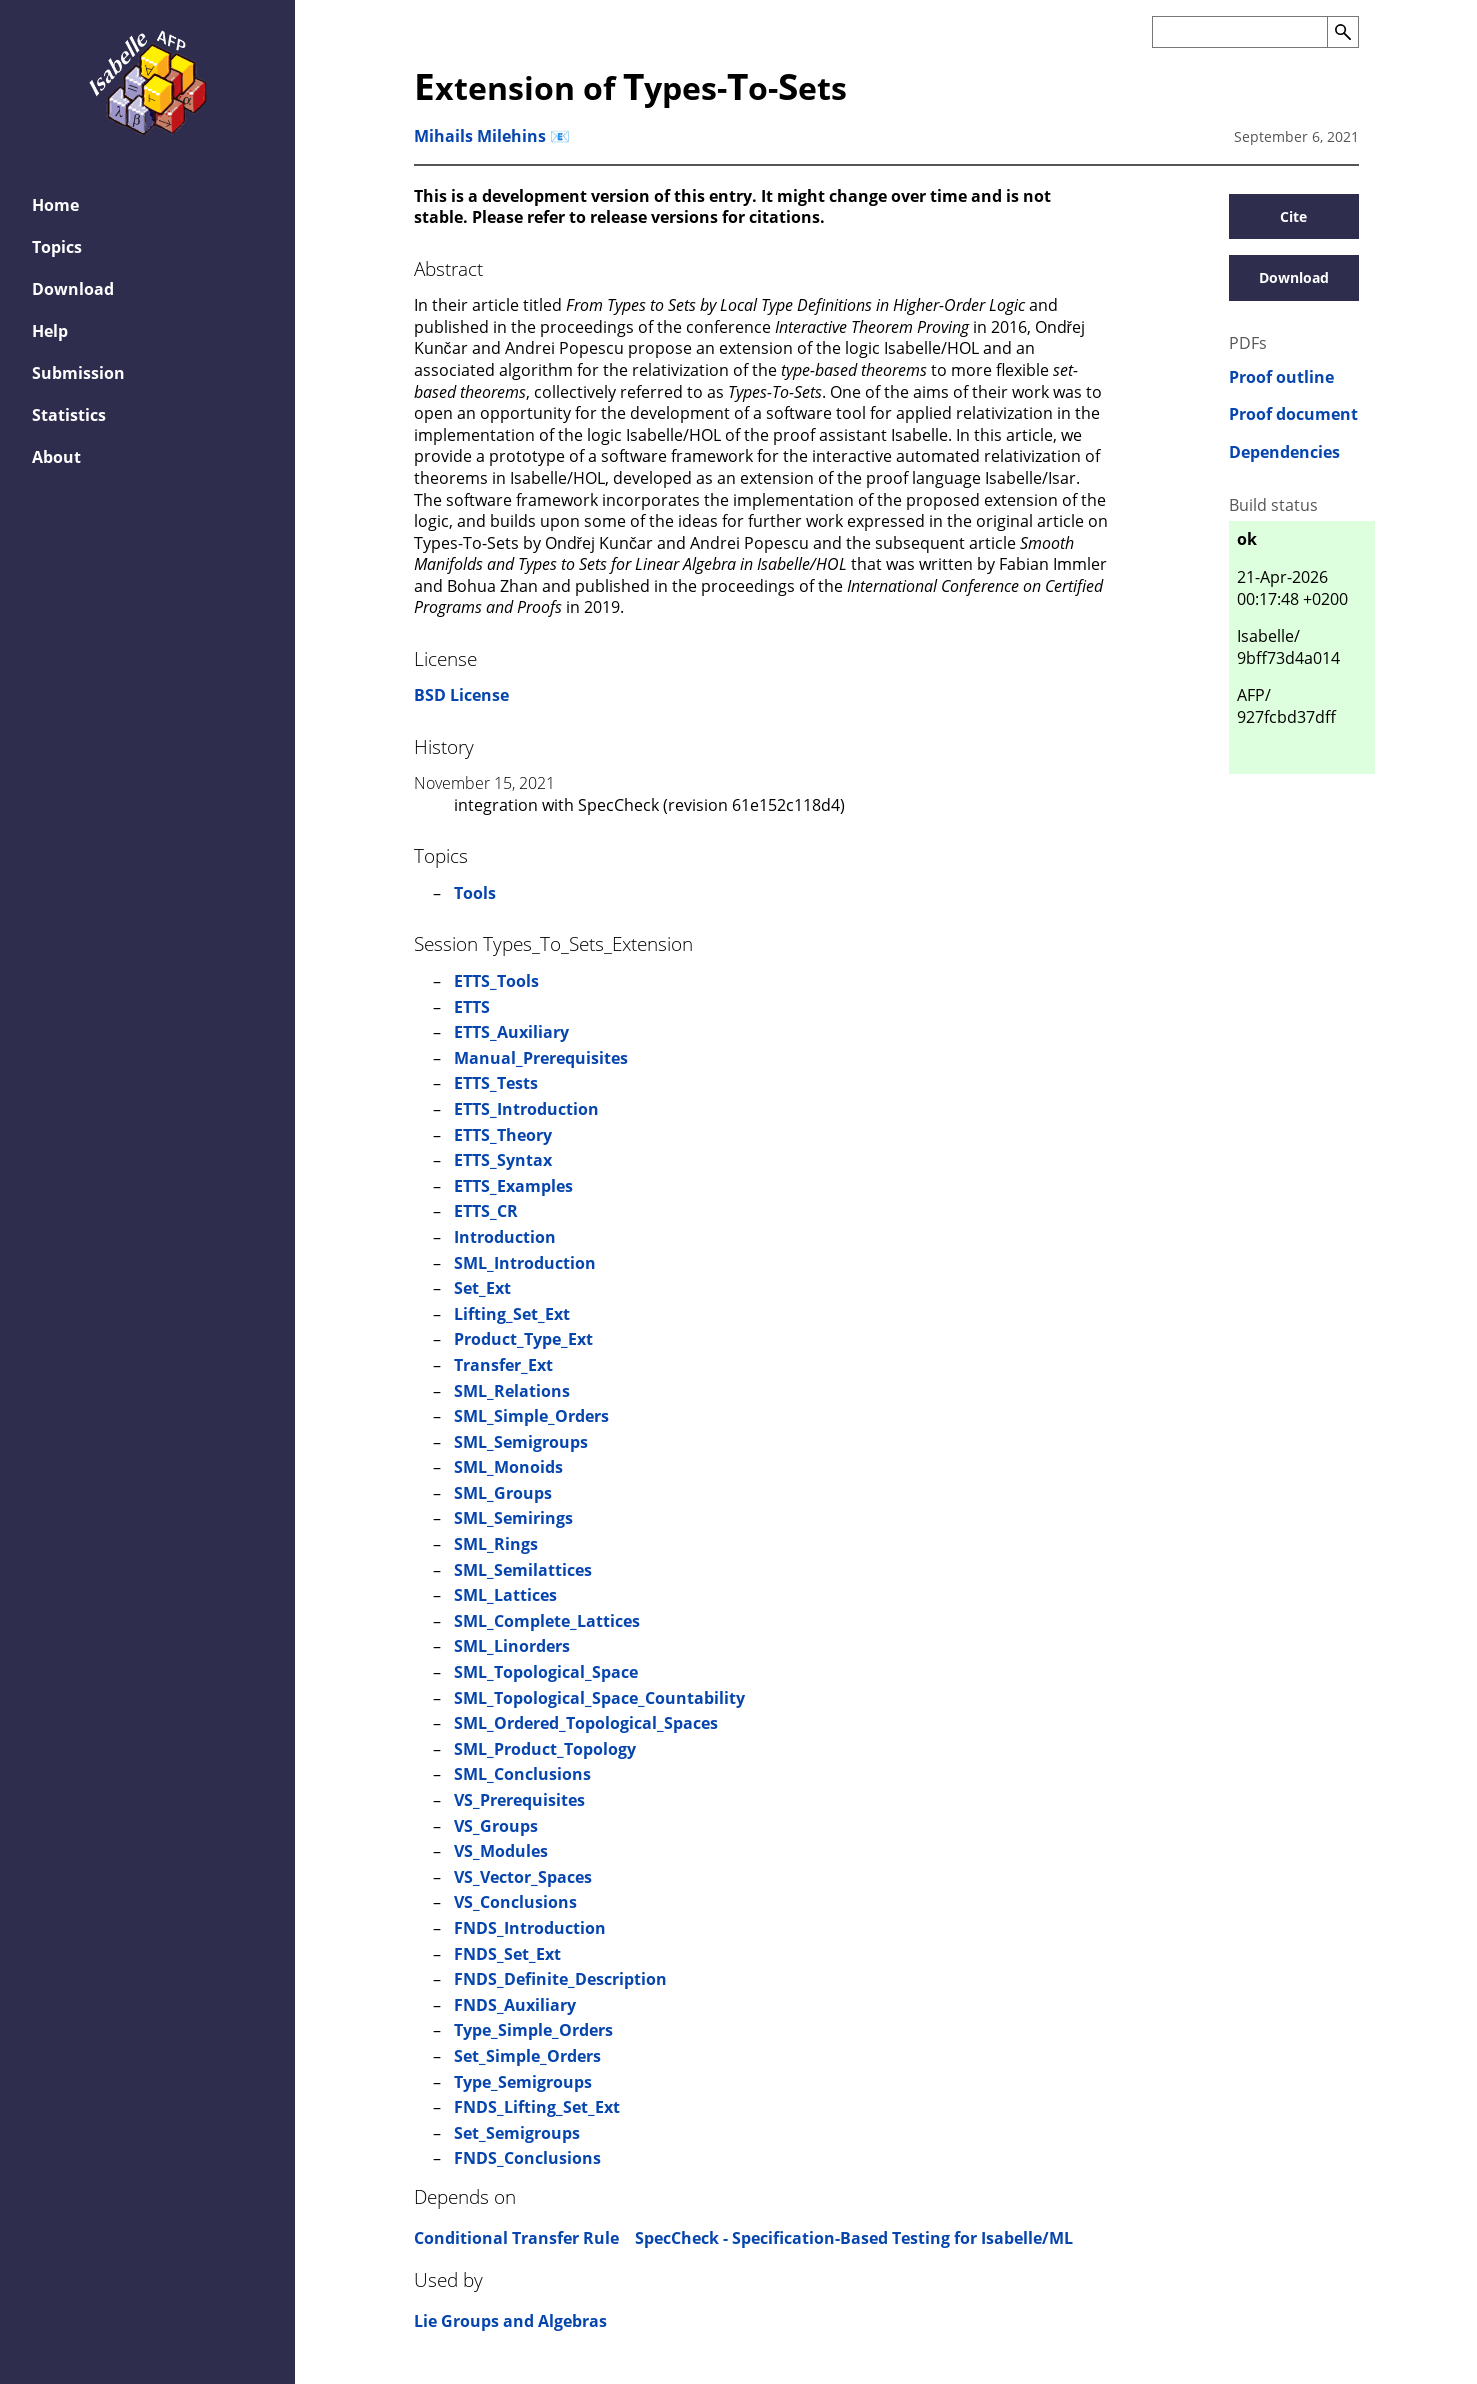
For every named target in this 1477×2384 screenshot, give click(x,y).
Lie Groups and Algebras (510, 2321)
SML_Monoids (508, 1467)
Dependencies (1284, 452)
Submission (78, 373)
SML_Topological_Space (546, 1672)
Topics (57, 247)
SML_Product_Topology (545, 1749)
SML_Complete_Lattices (547, 1621)
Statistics (69, 415)
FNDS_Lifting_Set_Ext (537, 2107)
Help (50, 331)
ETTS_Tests (496, 1083)
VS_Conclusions (515, 1902)
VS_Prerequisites (519, 1800)
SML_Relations (512, 1391)
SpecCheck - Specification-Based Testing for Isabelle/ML (854, 2238)
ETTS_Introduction (526, 1109)
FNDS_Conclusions (527, 2158)
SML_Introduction (525, 1263)
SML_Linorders (512, 1646)
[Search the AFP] (1239, 32)
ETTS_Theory (503, 1135)
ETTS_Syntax (503, 1160)
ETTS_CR (486, 1211)
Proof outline (1281, 377)
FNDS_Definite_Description (560, 1979)
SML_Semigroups (521, 1442)
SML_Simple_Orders (531, 1416)
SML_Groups (503, 1493)
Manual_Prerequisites (541, 1058)
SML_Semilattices (523, 1570)
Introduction (505, 1237)
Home (55, 205)
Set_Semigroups (517, 2133)
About (56, 457)
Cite (1293, 216)
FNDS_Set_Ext (507, 1954)
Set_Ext (482, 1288)
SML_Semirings (513, 1518)
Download (73, 289)
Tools (475, 893)
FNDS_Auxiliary (515, 2005)
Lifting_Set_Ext (512, 1314)
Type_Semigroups (523, 2082)
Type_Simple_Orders (533, 2030)
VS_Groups (496, 1826)
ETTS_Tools (496, 981)
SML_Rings (496, 1544)
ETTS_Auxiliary (511, 1032)
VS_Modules (501, 1851)
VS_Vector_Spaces (523, 1877)
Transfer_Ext (503, 1365)
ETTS (472, 1007)
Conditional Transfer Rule (516, 2238)
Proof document (1293, 414)
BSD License (461, 695)
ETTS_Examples (513, 1186)
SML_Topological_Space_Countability (599, 1698)
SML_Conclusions (522, 1774)
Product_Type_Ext (523, 1339)
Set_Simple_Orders (527, 2056)
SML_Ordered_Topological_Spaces (586, 1723)
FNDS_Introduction (530, 1928)
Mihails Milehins (480, 136)
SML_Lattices (505, 1595)
